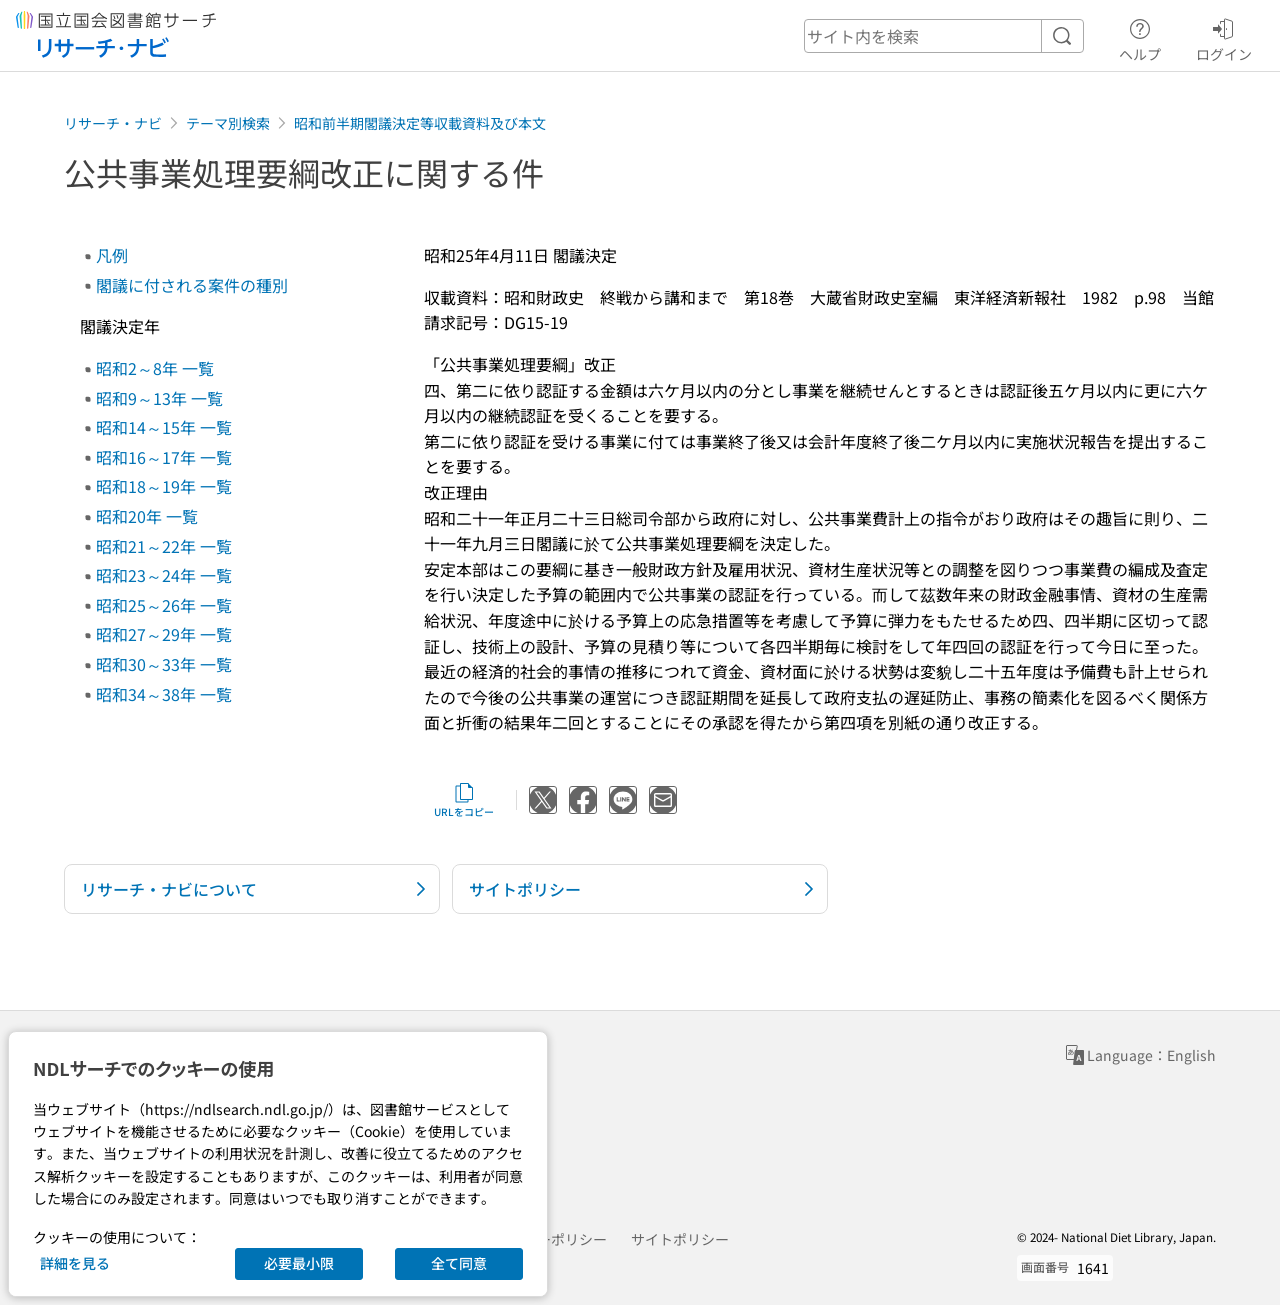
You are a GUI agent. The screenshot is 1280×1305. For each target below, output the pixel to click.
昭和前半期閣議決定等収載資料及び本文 (420, 123)
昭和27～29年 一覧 (164, 634)
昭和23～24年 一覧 (164, 575)
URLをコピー (464, 800)
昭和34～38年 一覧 (164, 694)
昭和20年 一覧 (147, 516)
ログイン (1224, 37)
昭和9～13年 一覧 (159, 398)
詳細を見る (75, 1263)
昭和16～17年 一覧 (164, 457)
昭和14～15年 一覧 (164, 427)
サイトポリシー (680, 1239)
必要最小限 (299, 1263)
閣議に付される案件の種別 (192, 285)
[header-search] (944, 36)
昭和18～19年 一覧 (164, 486)
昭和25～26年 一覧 (164, 605)
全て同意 (459, 1263)
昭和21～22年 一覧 (164, 546)
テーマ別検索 (228, 123)
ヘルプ (1140, 37)
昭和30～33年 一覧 (164, 664)
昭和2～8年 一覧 (155, 368)
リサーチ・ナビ (113, 123)
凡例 (112, 255)
